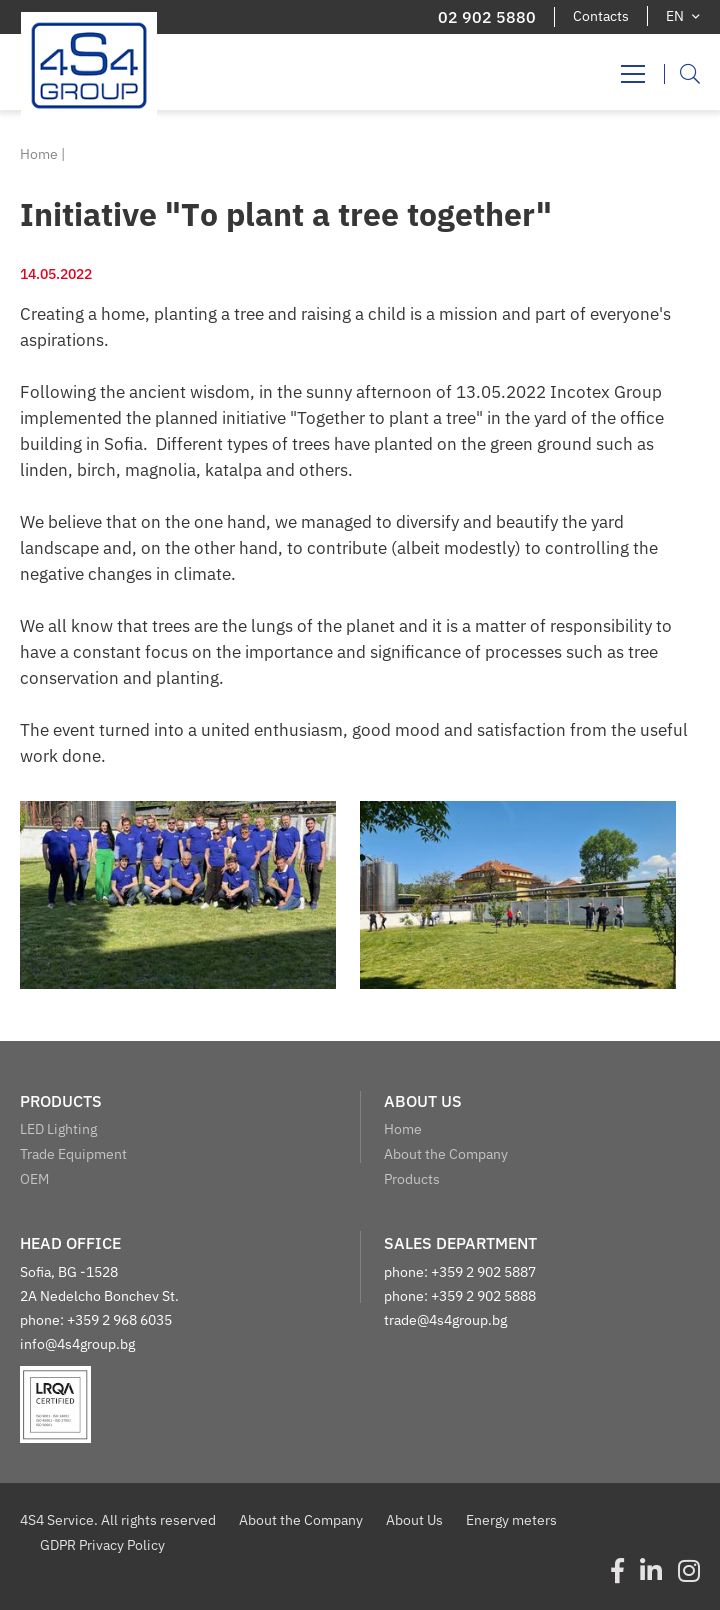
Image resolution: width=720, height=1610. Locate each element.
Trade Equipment (73, 1154)
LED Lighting (58, 1129)
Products (412, 1179)
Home (39, 154)
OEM (34, 1179)
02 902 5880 (487, 17)
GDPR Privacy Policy (102, 1545)
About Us (414, 1520)
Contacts (601, 16)
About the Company (446, 1154)
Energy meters (511, 1520)
